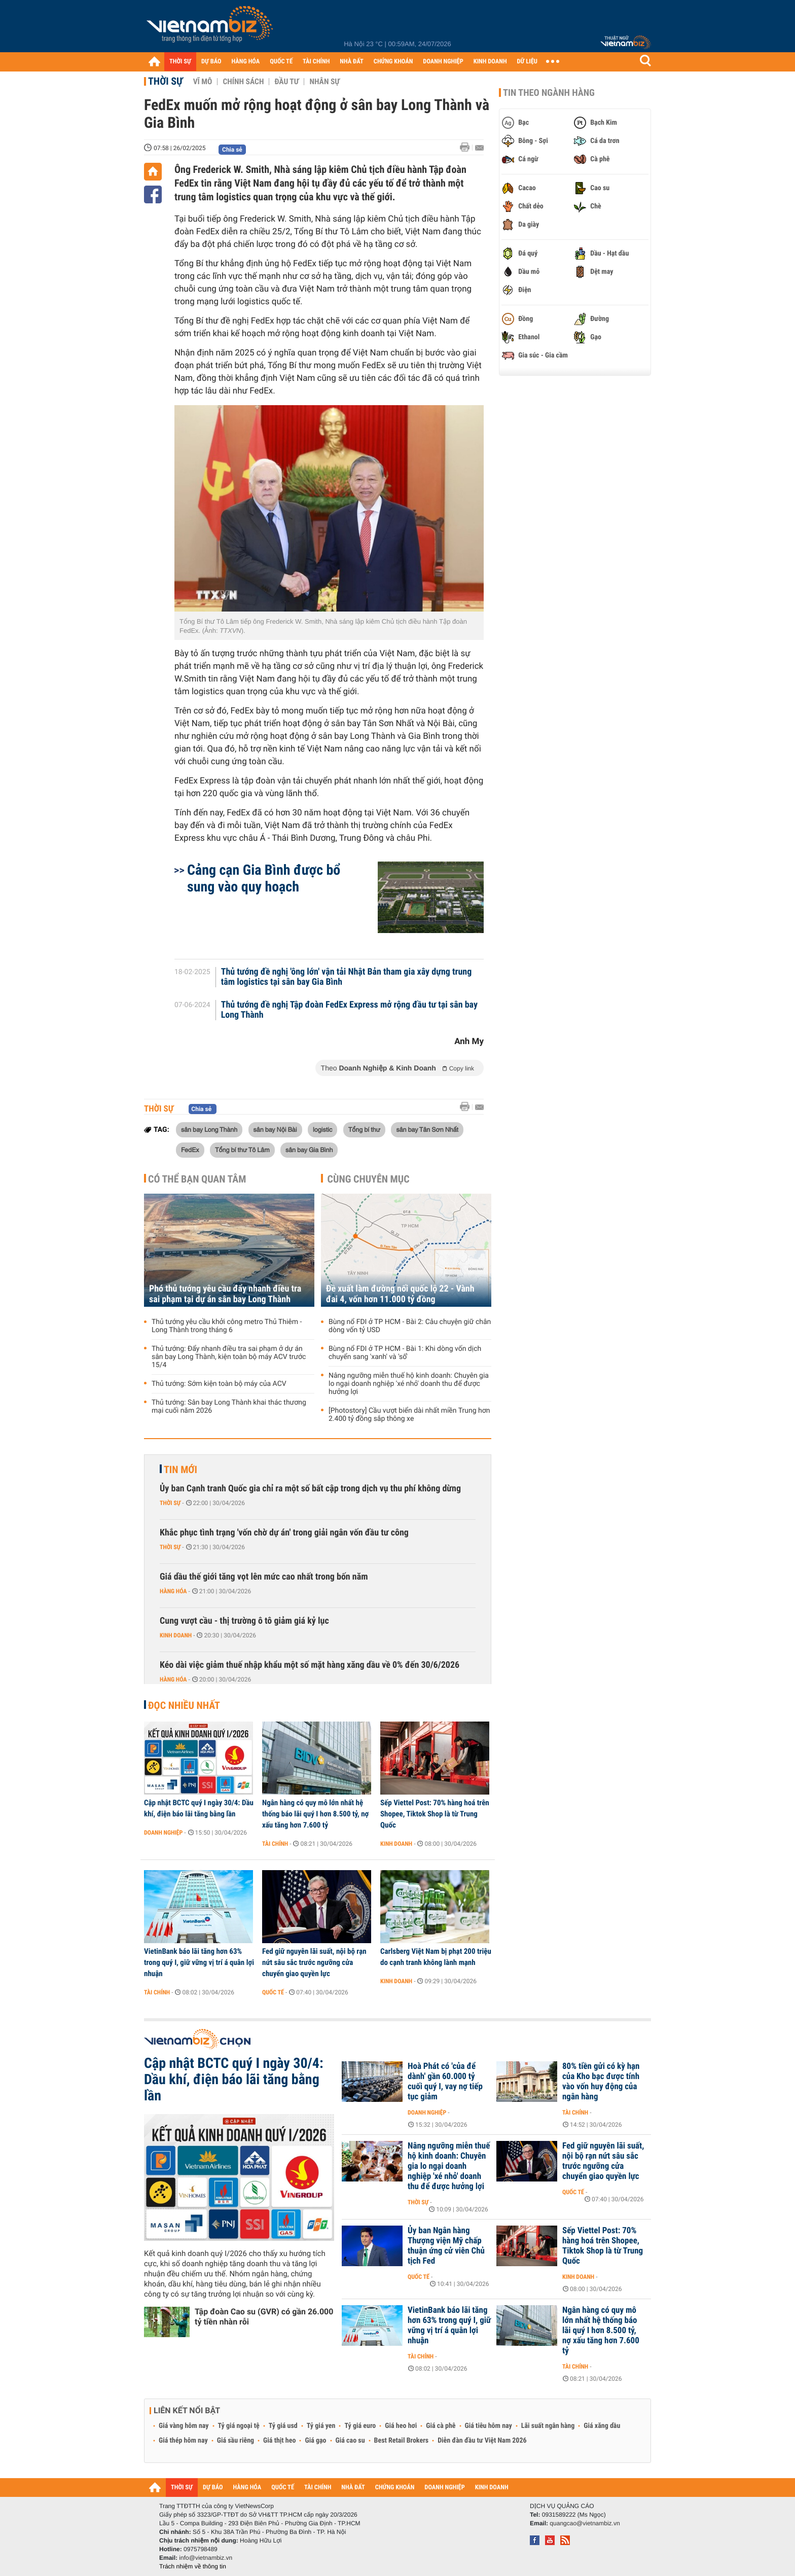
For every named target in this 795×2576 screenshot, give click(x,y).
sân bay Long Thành (209, 1129)
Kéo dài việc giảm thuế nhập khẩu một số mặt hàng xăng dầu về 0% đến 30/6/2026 (309, 1665)
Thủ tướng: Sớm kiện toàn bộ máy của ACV (219, 1384)
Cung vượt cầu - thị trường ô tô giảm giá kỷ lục (244, 1621)
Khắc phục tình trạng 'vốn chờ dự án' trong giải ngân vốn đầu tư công (284, 1532)
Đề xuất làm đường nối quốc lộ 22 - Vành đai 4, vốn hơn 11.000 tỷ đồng (400, 1294)
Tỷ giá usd (283, 2425)
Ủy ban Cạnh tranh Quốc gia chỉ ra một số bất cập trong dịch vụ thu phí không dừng (310, 1488)
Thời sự (165, 81)
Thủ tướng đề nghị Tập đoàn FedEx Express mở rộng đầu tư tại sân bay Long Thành (349, 1010)
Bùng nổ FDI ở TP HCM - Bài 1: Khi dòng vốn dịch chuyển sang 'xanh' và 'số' (405, 1353)
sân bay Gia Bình (309, 1149)
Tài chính (275, 1843)
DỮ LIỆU (527, 61)
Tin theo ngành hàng (549, 92)
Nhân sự (324, 81)
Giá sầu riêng (235, 2440)
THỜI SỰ (180, 61)
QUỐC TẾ (281, 61)
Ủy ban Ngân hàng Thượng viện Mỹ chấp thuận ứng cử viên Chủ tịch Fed (446, 2246)
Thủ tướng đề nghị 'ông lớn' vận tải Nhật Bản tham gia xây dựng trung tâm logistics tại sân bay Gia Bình (346, 977)
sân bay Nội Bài (275, 1129)
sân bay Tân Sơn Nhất (427, 1129)
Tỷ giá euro (360, 2425)
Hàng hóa (173, 1591)
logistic (322, 1129)
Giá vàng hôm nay (184, 2425)
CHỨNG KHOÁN (393, 61)
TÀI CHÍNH (316, 61)
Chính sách (243, 81)
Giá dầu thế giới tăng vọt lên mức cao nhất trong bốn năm (264, 1576)
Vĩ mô (202, 81)
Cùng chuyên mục (369, 1179)
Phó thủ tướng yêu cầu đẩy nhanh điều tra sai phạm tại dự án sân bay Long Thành (225, 1294)
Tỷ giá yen (321, 2425)
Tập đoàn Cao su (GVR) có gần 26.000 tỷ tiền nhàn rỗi (264, 2317)
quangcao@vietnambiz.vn (585, 2523)
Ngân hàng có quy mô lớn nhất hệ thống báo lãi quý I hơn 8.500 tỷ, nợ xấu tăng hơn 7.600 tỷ (315, 1814)
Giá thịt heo (279, 2440)
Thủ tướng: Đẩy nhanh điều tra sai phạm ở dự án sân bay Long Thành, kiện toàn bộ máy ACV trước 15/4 (229, 1357)
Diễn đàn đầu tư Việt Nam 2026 (482, 2440)
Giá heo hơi (401, 2425)
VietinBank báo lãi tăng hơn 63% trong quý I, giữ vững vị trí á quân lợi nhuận (199, 1962)
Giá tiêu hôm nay (488, 2425)
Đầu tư (286, 81)
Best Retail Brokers (401, 2440)
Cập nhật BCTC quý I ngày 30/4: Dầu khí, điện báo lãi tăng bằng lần (199, 1808)
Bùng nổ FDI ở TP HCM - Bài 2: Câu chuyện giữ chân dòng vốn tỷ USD (410, 1326)
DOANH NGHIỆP (443, 61)
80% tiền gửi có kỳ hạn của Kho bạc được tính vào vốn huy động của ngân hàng (600, 2081)
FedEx (190, 1149)
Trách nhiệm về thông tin (192, 2566)
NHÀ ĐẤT (351, 61)
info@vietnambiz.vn (205, 2557)
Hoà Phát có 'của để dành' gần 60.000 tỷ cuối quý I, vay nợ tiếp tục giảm (445, 2081)
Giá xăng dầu (602, 2425)
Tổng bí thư (364, 1129)
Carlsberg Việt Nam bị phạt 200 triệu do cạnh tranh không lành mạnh (435, 1957)
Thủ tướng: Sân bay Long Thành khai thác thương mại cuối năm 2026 (229, 1407)
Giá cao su (350, 2440)
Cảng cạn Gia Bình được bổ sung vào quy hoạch (263, 878)
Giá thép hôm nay (183, 2440)
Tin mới (180, 1469)
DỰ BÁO (211, 61)
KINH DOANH (490, 61)
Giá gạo (315, 2440)
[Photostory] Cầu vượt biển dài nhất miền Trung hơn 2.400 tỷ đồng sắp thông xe (409, 1415)
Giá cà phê (440, 2425)
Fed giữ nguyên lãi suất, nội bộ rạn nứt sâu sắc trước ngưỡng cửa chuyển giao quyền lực (314, 1962)
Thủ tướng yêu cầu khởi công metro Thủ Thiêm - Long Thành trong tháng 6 (227, 1326)
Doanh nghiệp (163, 1832)
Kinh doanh (176, 1635)
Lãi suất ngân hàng (547, 2425)
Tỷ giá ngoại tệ (239, 2425)
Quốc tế (273, 1992)
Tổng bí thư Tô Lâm (242, 1149)
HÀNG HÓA (246, 61)
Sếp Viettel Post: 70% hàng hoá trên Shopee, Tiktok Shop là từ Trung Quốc (434, 1814)
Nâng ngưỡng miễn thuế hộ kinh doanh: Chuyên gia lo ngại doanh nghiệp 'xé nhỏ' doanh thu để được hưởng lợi (409, 1384)
